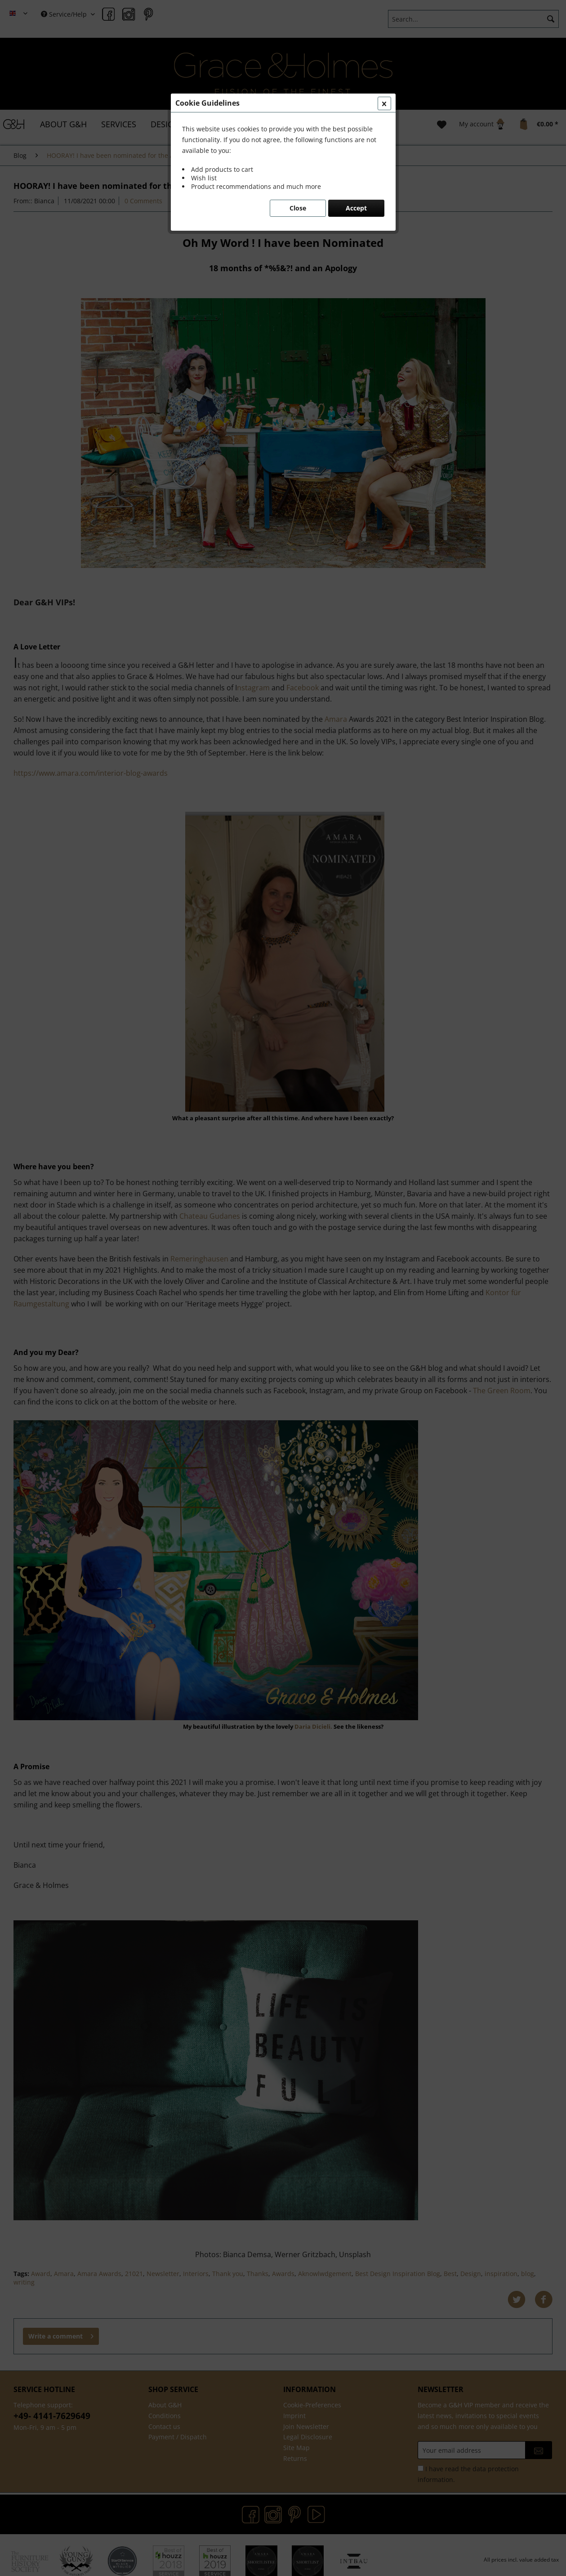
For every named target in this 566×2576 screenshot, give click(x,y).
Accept (356, 208)
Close (298, 208)
